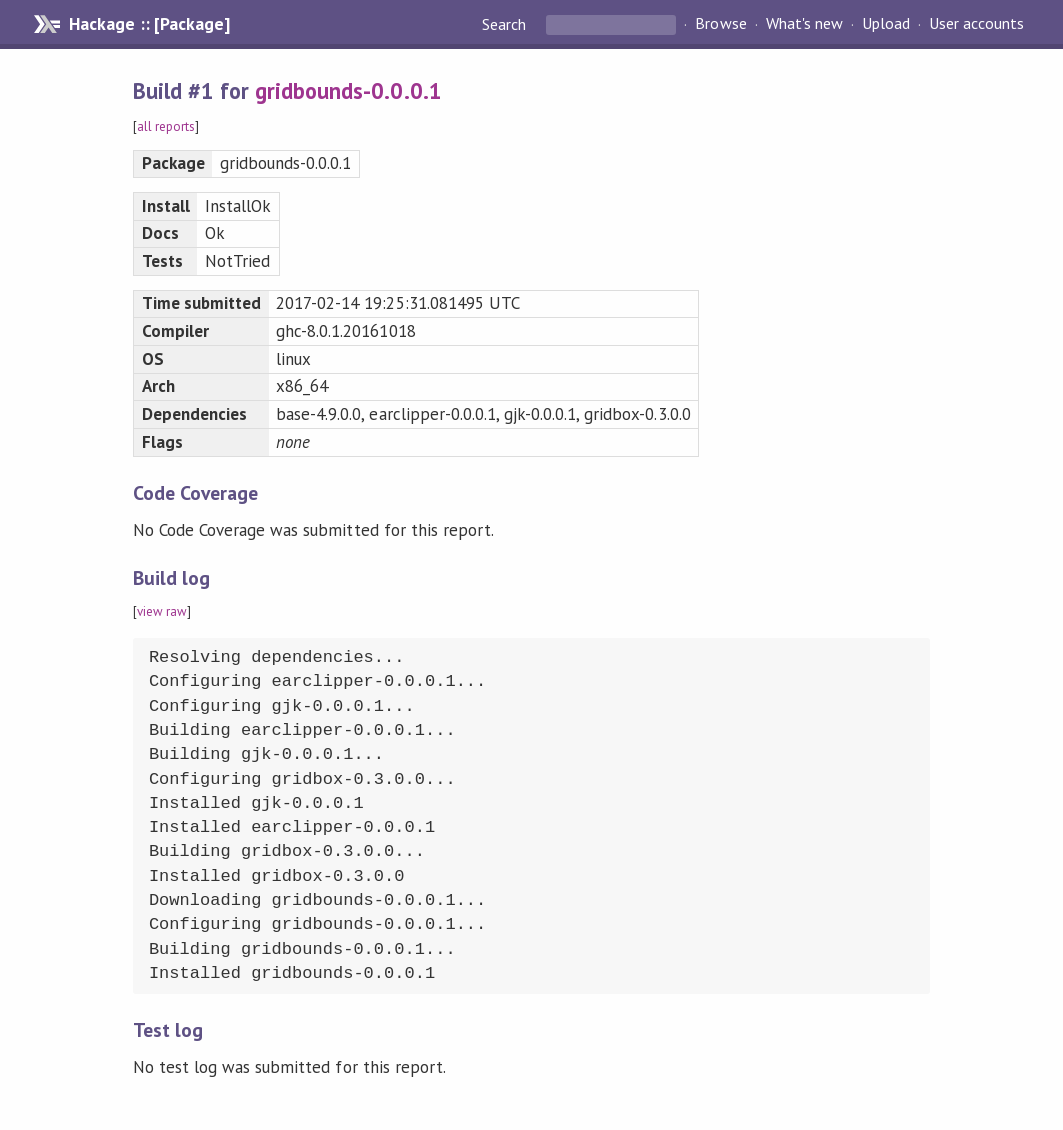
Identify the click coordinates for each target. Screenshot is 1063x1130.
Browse (720, 24)
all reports (166, 126)
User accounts (976, 24)
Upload (886, 24)
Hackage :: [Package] (149, 24)
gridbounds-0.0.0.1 (348, 90)
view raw (162, 611)
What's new (804, 24)
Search (506, 24)
